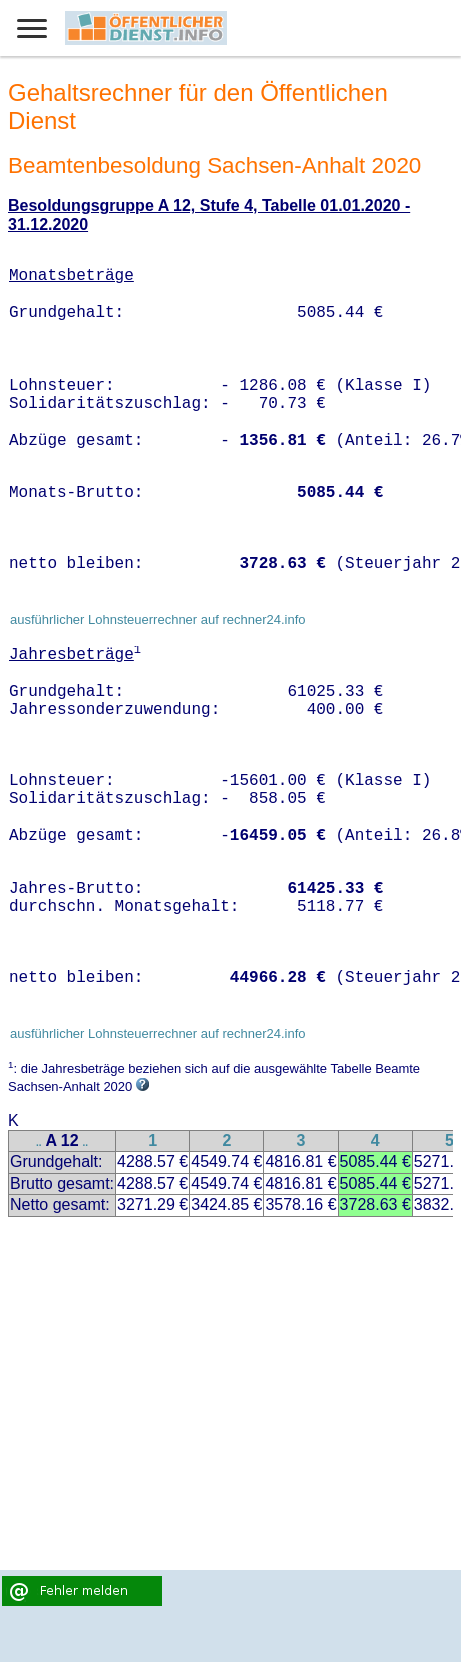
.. (39, 1142)
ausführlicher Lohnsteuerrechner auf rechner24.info (158, 619)
